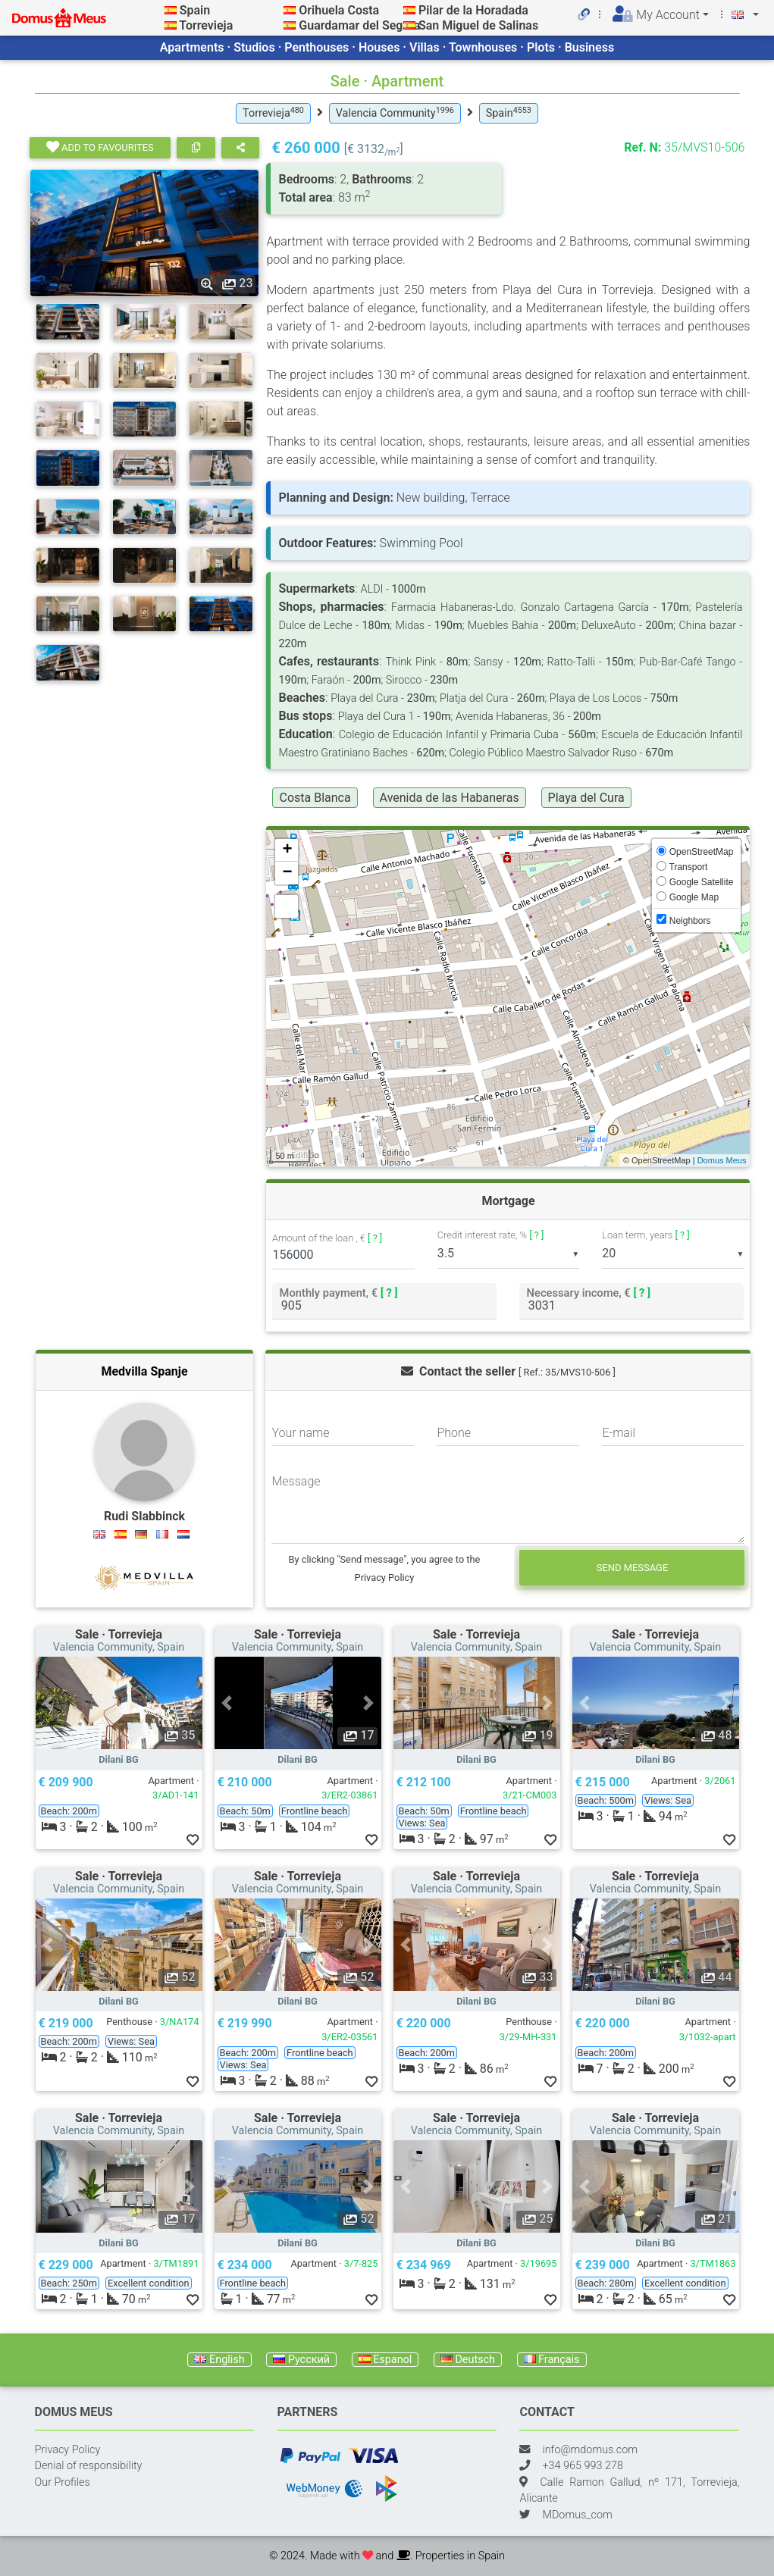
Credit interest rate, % (490, 1235)
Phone (454, 1433)
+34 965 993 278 (582, 2465)
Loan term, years (645, 1235)
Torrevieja (206, 25)
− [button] (287, 873)
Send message (633, 1567)
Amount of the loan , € (327, 1238)
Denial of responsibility (89, 2465)
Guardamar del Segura (359, 25)
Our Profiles (62, 2482)
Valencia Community (395, 112)
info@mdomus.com (590, 2449)
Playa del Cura (586, 797)
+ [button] (287, 850)
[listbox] (508, 1253)
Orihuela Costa (339, 10)
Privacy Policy (68, 2449)
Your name (300, 1433)
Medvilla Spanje (144, 1371)
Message (295, 1481)
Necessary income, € (589, 1292)
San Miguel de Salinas (478, 25)
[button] (48, 1703)
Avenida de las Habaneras (449, 797)
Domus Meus (722, 1160)
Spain (195, 10)
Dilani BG (119, 1759)
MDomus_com (577, 2515)
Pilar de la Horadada (473, 10)
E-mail (618, 1433)
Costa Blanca (314, 797)
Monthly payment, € (339, 1292)
